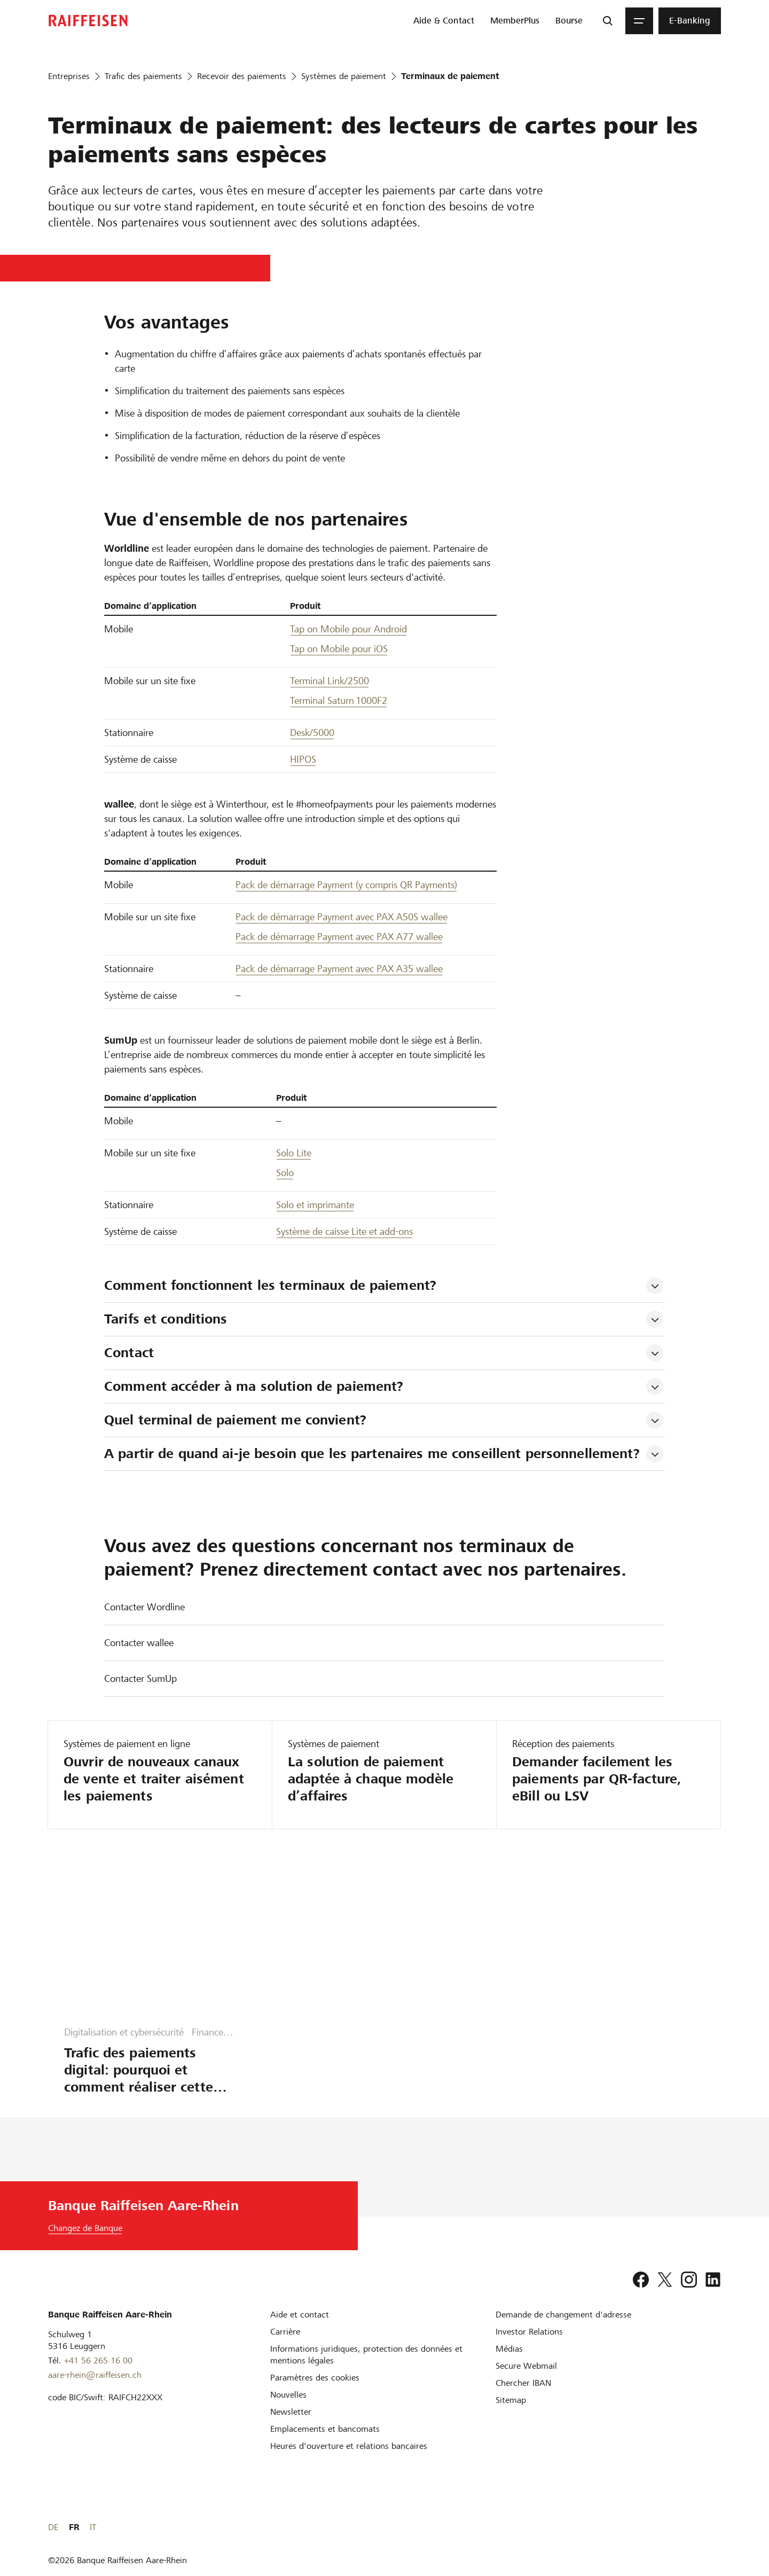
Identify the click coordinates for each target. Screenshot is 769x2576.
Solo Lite (293, 1152)
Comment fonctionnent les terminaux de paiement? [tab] (270, 1285)
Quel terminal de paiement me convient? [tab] (235, 1420)
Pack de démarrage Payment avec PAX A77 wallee (339, 936)
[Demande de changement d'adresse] (563, 2314)
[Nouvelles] (288, 2395)
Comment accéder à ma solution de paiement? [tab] (253, 1386)
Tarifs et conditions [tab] (165, 1319)
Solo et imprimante (315, 1204)
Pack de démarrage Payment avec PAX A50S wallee (342, 916)
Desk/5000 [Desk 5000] (312, 732)
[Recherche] (607, 20)
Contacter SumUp (140, 1678)
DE (678, 2527)
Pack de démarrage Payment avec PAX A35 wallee (339, 968)
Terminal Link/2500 (329, 680)
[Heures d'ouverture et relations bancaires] (348, 2446)
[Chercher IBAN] (523, 2383)
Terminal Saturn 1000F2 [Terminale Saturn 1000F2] (338, 700)
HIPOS (303, 759)
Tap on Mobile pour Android (348, 629)
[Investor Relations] (529, 2332)
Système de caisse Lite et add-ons (344, 1231)
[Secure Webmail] (526, 2366)
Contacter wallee (139, 1642)
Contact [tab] (129, 1352)
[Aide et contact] (299, 2314)
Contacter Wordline (144, 1606)
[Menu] (639, 20)
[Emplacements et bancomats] (325, 2429)
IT (718, 2527)
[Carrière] (285, 2332)
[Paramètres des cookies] (314, 2378)
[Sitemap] (511, 2400)
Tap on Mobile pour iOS (339, 648)
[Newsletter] (290, 2412)
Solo (285, 1172)
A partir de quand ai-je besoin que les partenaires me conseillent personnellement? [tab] (372, 1453)
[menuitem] (443, 20)
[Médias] (509, 2349)
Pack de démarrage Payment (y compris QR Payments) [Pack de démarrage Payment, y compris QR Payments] (346, 884)
